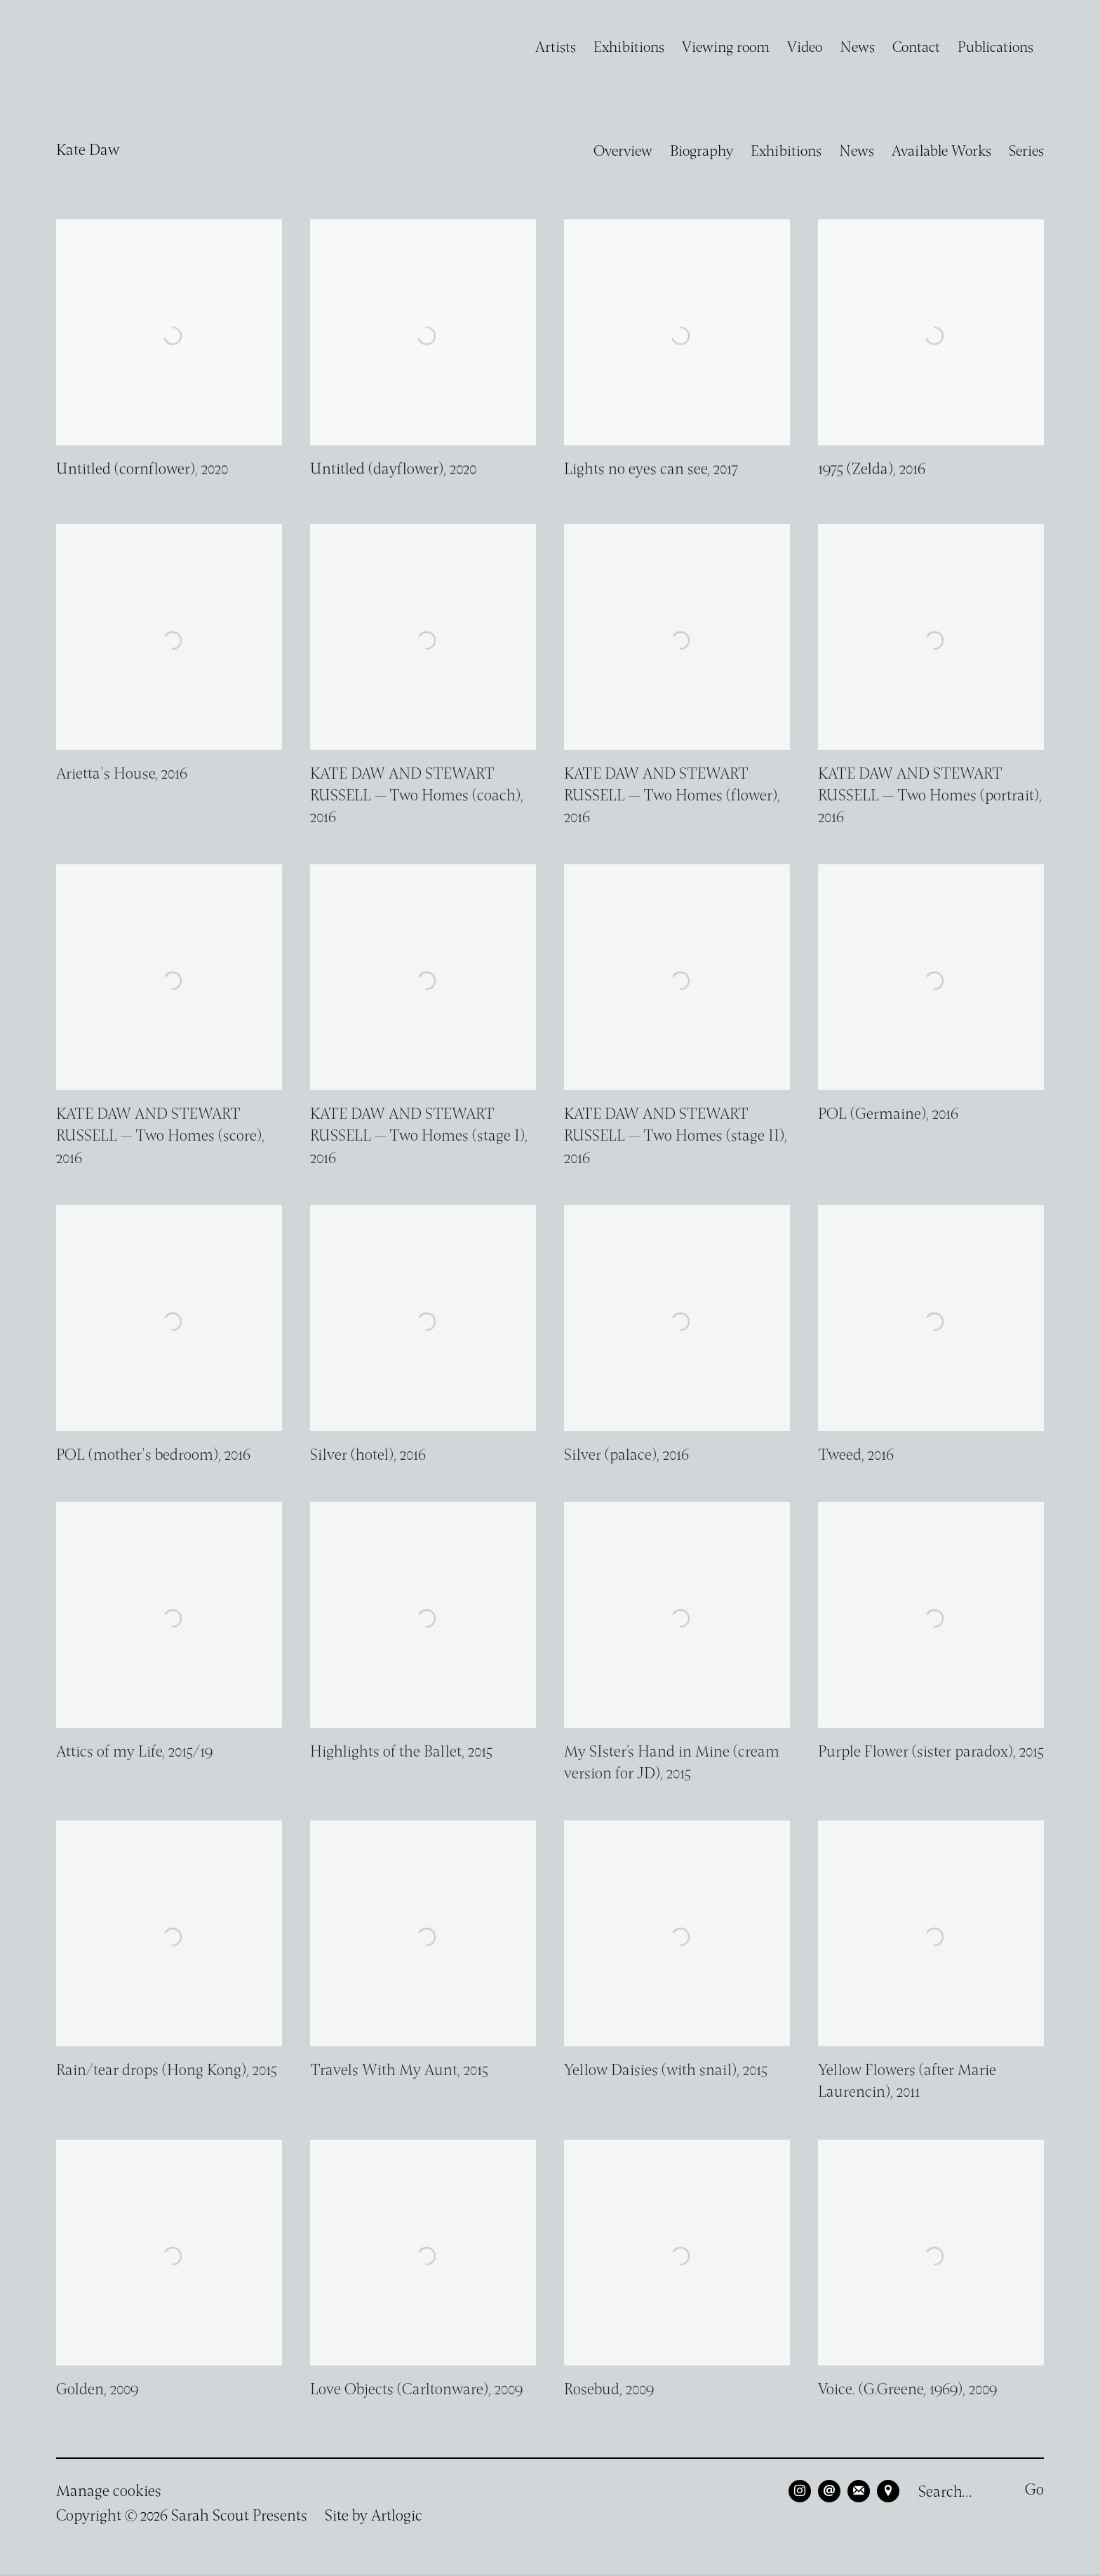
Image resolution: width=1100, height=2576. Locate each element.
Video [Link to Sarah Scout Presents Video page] (804, 48)
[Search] (963, 2493)
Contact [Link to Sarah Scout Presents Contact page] (916, 48)
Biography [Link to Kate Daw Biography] (701, 152)
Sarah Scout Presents (98, 48)
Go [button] (1034, 2490)
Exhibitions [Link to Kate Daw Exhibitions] (786, 152)
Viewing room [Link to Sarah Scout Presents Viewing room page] (726, 48)
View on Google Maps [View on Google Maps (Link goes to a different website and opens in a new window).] (888, 2491)
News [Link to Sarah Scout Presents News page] (857, 48)
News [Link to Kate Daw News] (856, 152)
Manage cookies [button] (108, 2492)
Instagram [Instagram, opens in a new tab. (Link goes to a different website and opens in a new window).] (800, 2491)
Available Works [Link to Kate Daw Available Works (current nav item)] (941, 152)
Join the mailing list (858, 2491)
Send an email (829, 2491)
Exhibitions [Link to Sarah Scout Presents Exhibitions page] (628, 48)
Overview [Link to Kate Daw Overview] (622, 152)
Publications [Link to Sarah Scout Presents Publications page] (995, 48)
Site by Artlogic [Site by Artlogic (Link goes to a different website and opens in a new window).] (373, 2516)
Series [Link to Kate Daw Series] (1026, 152)
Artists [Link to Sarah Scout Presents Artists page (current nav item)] (555, 48)
